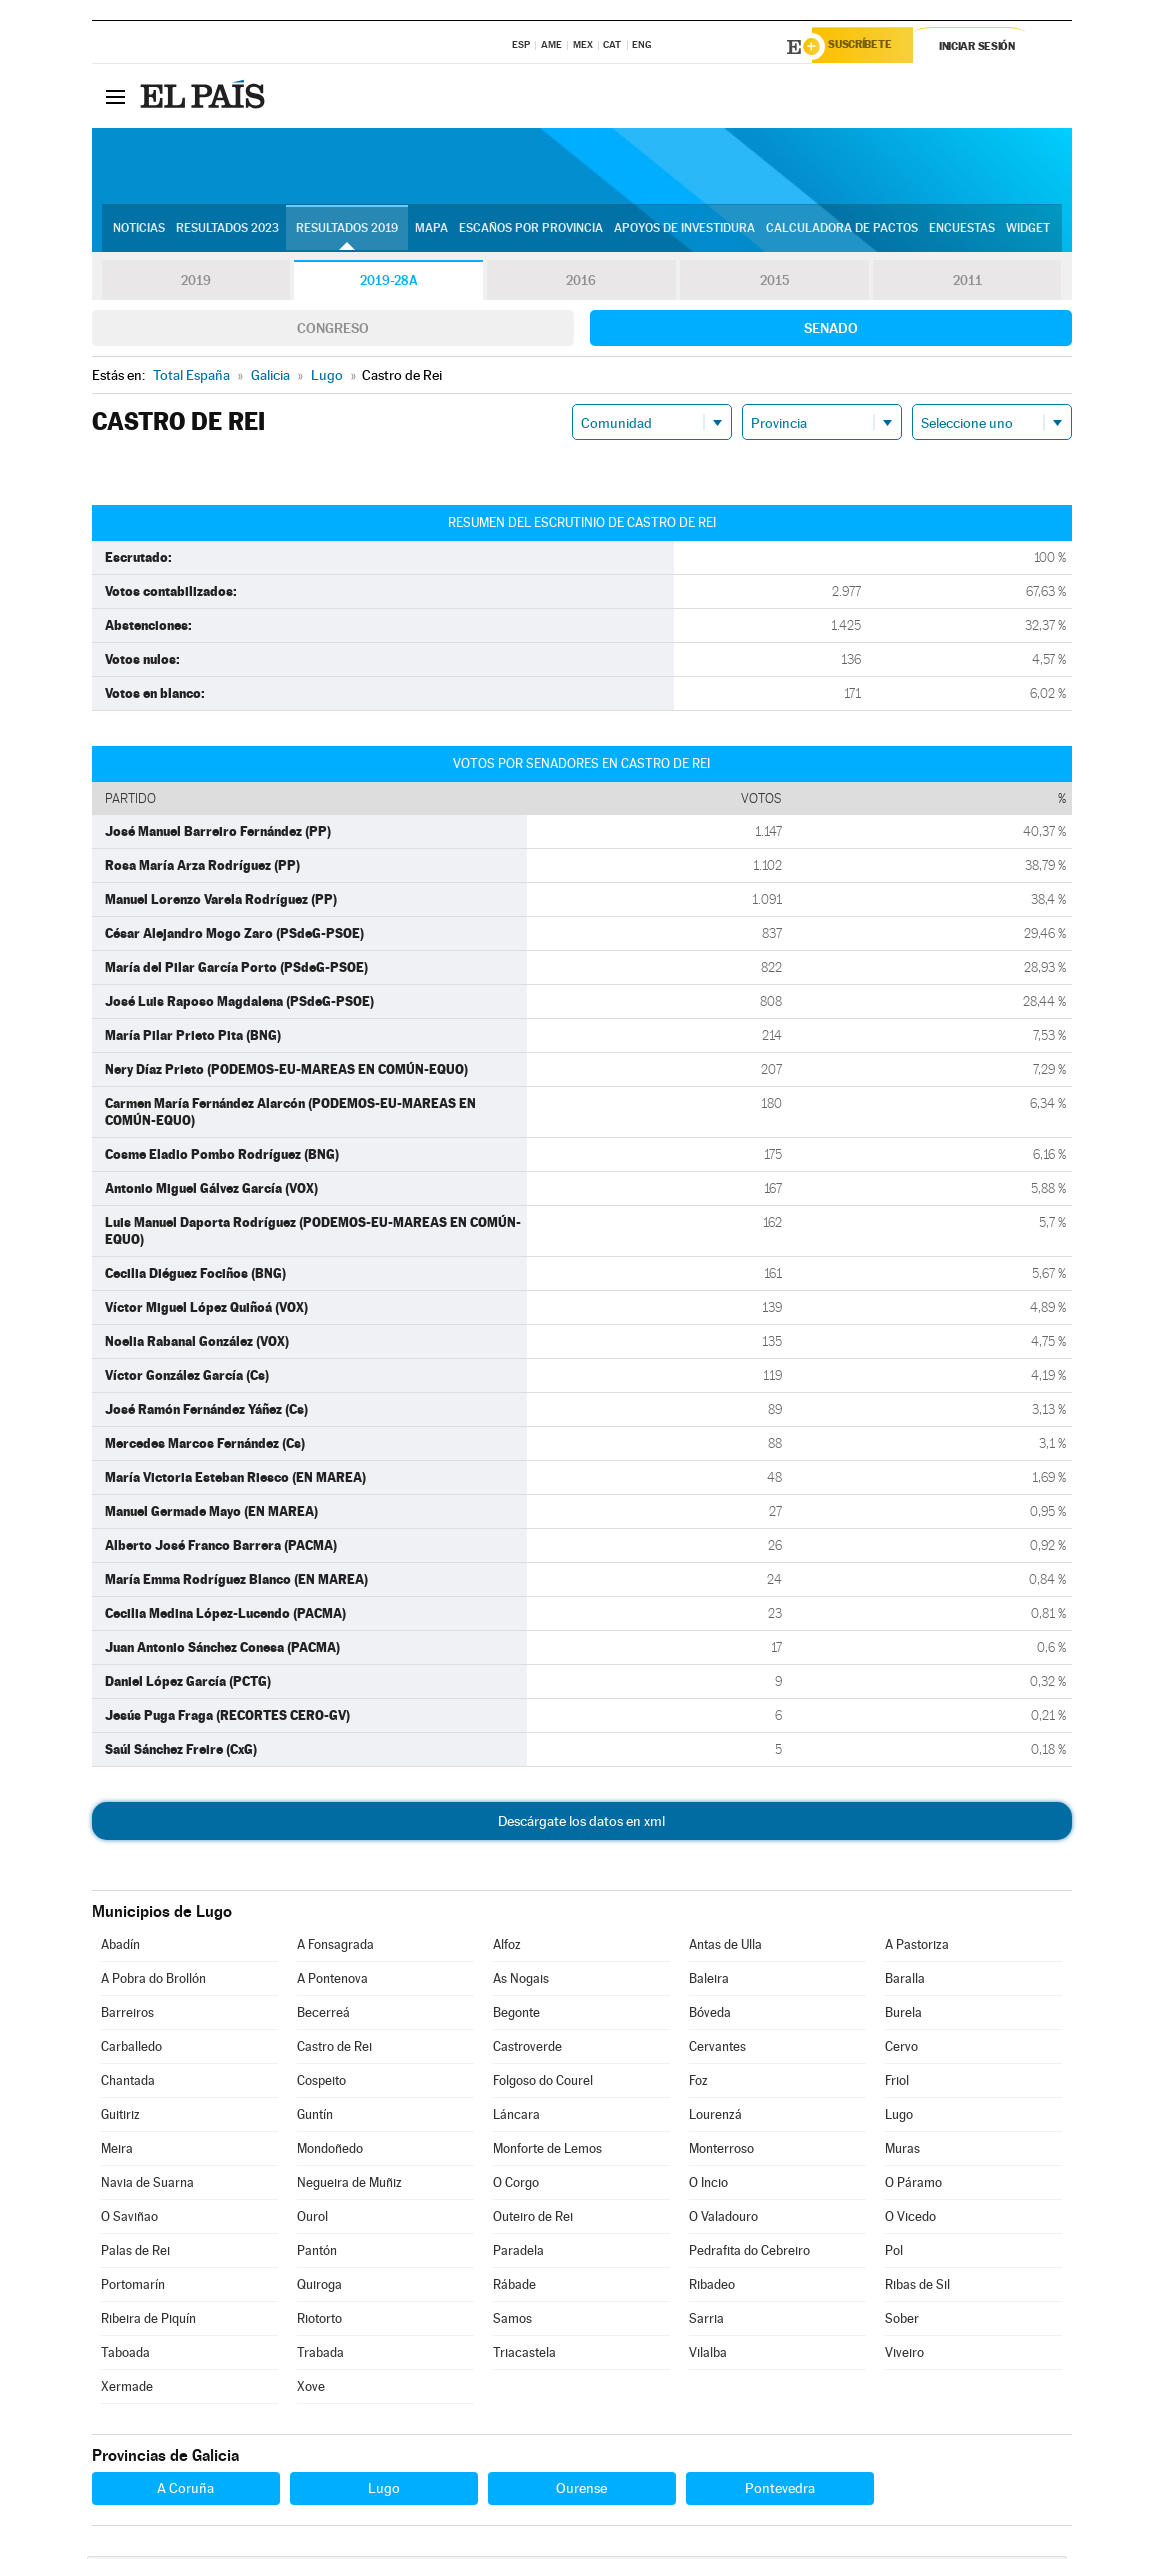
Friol (897, 2083)
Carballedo (131, 2049)
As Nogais (521, 1981)
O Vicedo (910, 2219)
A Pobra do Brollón (153, 1981)
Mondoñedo (330, 2151)
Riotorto (319, 2321)
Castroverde (527, 2049)
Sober (902, 2321)
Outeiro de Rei (533, 2219)
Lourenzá (715, 2117)
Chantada (128, 2083)
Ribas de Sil (917, 2287)
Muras (902, 2151)
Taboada (125, 2355)
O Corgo (516, 2185)
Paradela (518, 2253)
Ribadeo (712, 2287)
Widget (1028, 231)
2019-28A (388, 284)
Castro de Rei (334, 2049)
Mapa (431, 231)
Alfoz (507, 1947)
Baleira (709, 1981)
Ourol (312, 2219)
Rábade (514, 2287)
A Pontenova (332, 1981)
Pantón (317, 2253)
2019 (196, 284)
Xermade (127, 2389)
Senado (831, 331)
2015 (774, 284)
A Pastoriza (917, 1947)
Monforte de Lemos (547, 2151)
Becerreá (323, 2015)
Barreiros (127, 2015)
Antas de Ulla (725, 1947)
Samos (512, 2321)
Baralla (905, 1981)
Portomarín (133, 2287)
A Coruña (185, 2491)
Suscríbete (868, 47)
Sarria (706, 2321)
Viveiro (904, 2355)
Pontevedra (780, 2491)
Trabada (320, 2355)
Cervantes (717, 2049)
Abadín (120, 1947)
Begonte (516, 2015)
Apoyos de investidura (684, 231)
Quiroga (319, 2287)
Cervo (901, 2049)
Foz (698, 2083)
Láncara (516, 2117)
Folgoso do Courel (543, 2083)
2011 (967, 284)
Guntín (315, 2117)
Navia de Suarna (147, 2185)
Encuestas (962, 231)
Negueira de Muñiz (349, 2185)
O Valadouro (723, 2219)
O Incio (708, 2185)
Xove (311, 2389)
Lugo (899, 2117)
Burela (903, 2015)
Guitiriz (120, 2117)
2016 (581, 284)
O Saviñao (129, 2219)
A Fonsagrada (335, 1947)
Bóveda (710, 2015)
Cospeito (321, 2083)
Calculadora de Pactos (842, 231)
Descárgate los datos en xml (581, 1824)
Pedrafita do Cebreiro (749, 2253)
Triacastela (524, 2355)
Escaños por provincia (531, 231)
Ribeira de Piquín (148, 2321)
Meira (117, 2151)
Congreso (333, 331)
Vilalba (708, 2355)
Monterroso (721, 2151)
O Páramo (913, 2185)
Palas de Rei (135, 2253)
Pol (894, 2253)
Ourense (581, 2491)
